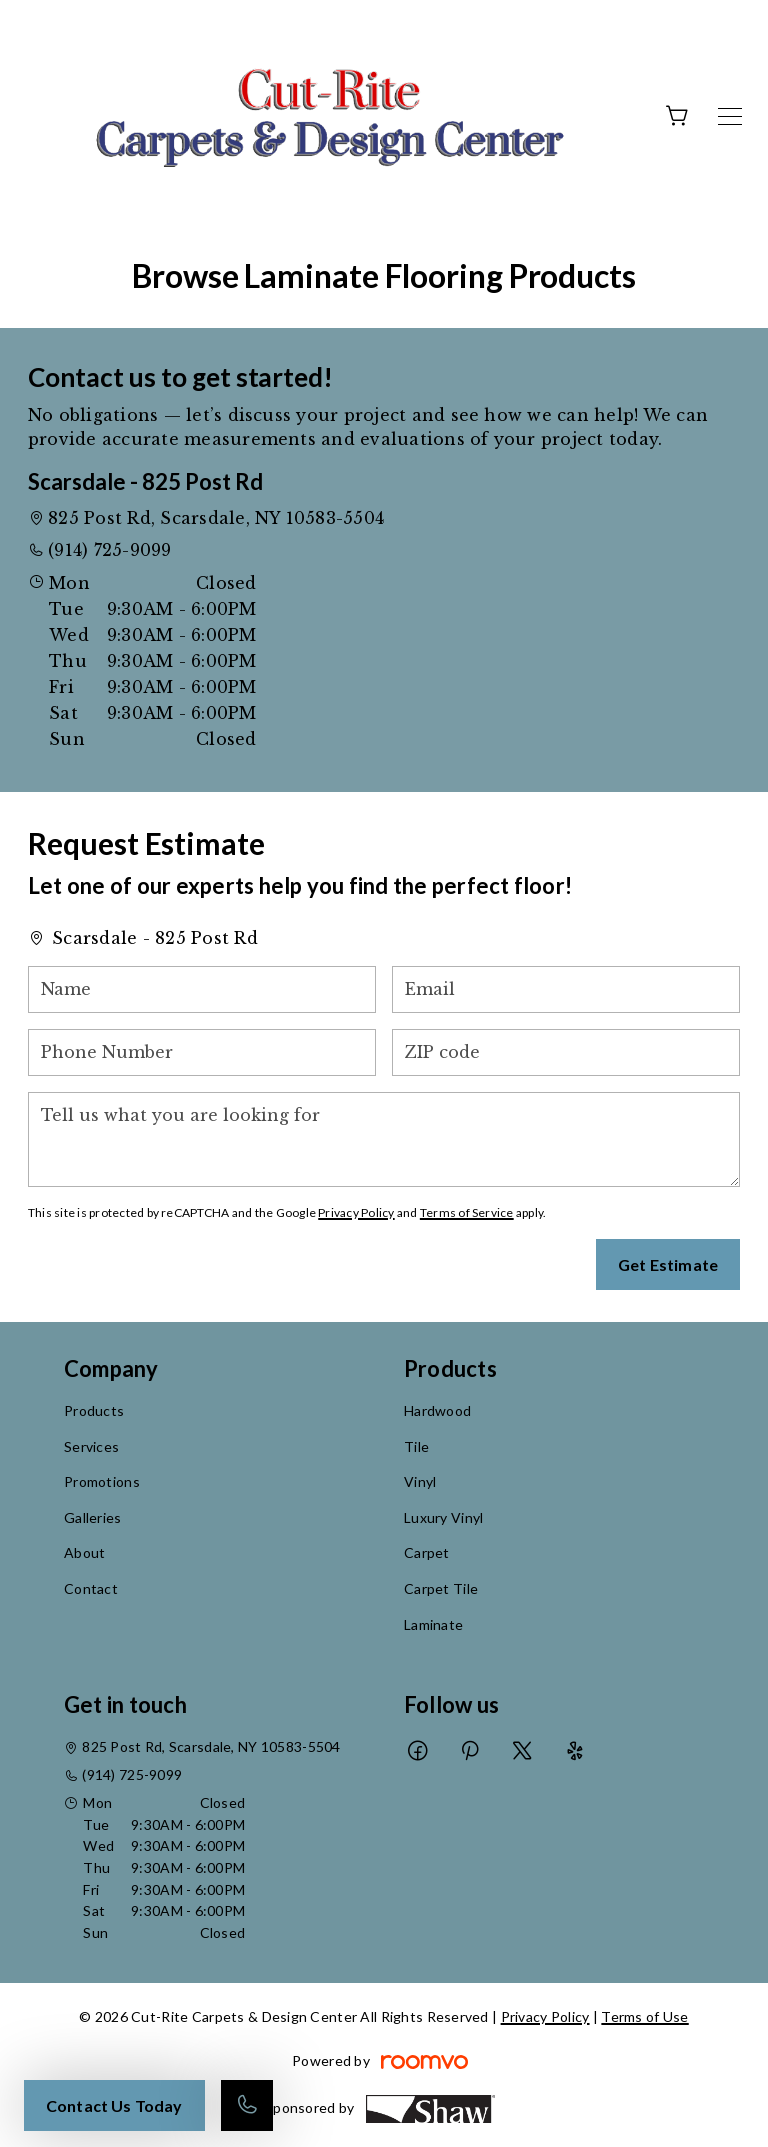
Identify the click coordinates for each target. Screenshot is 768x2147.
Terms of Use (644, 2016)
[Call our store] (247, 2105)
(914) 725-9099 (109, 550)
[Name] (202, 989)
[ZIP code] (566, 1052)
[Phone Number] (202, 1052)
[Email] (566, 989)
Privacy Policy (356, 1212)
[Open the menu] (730, 116)
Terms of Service (467, 1212)
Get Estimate (668, 1264)
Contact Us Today (114, 2105)
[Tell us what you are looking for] (384, 1139)
